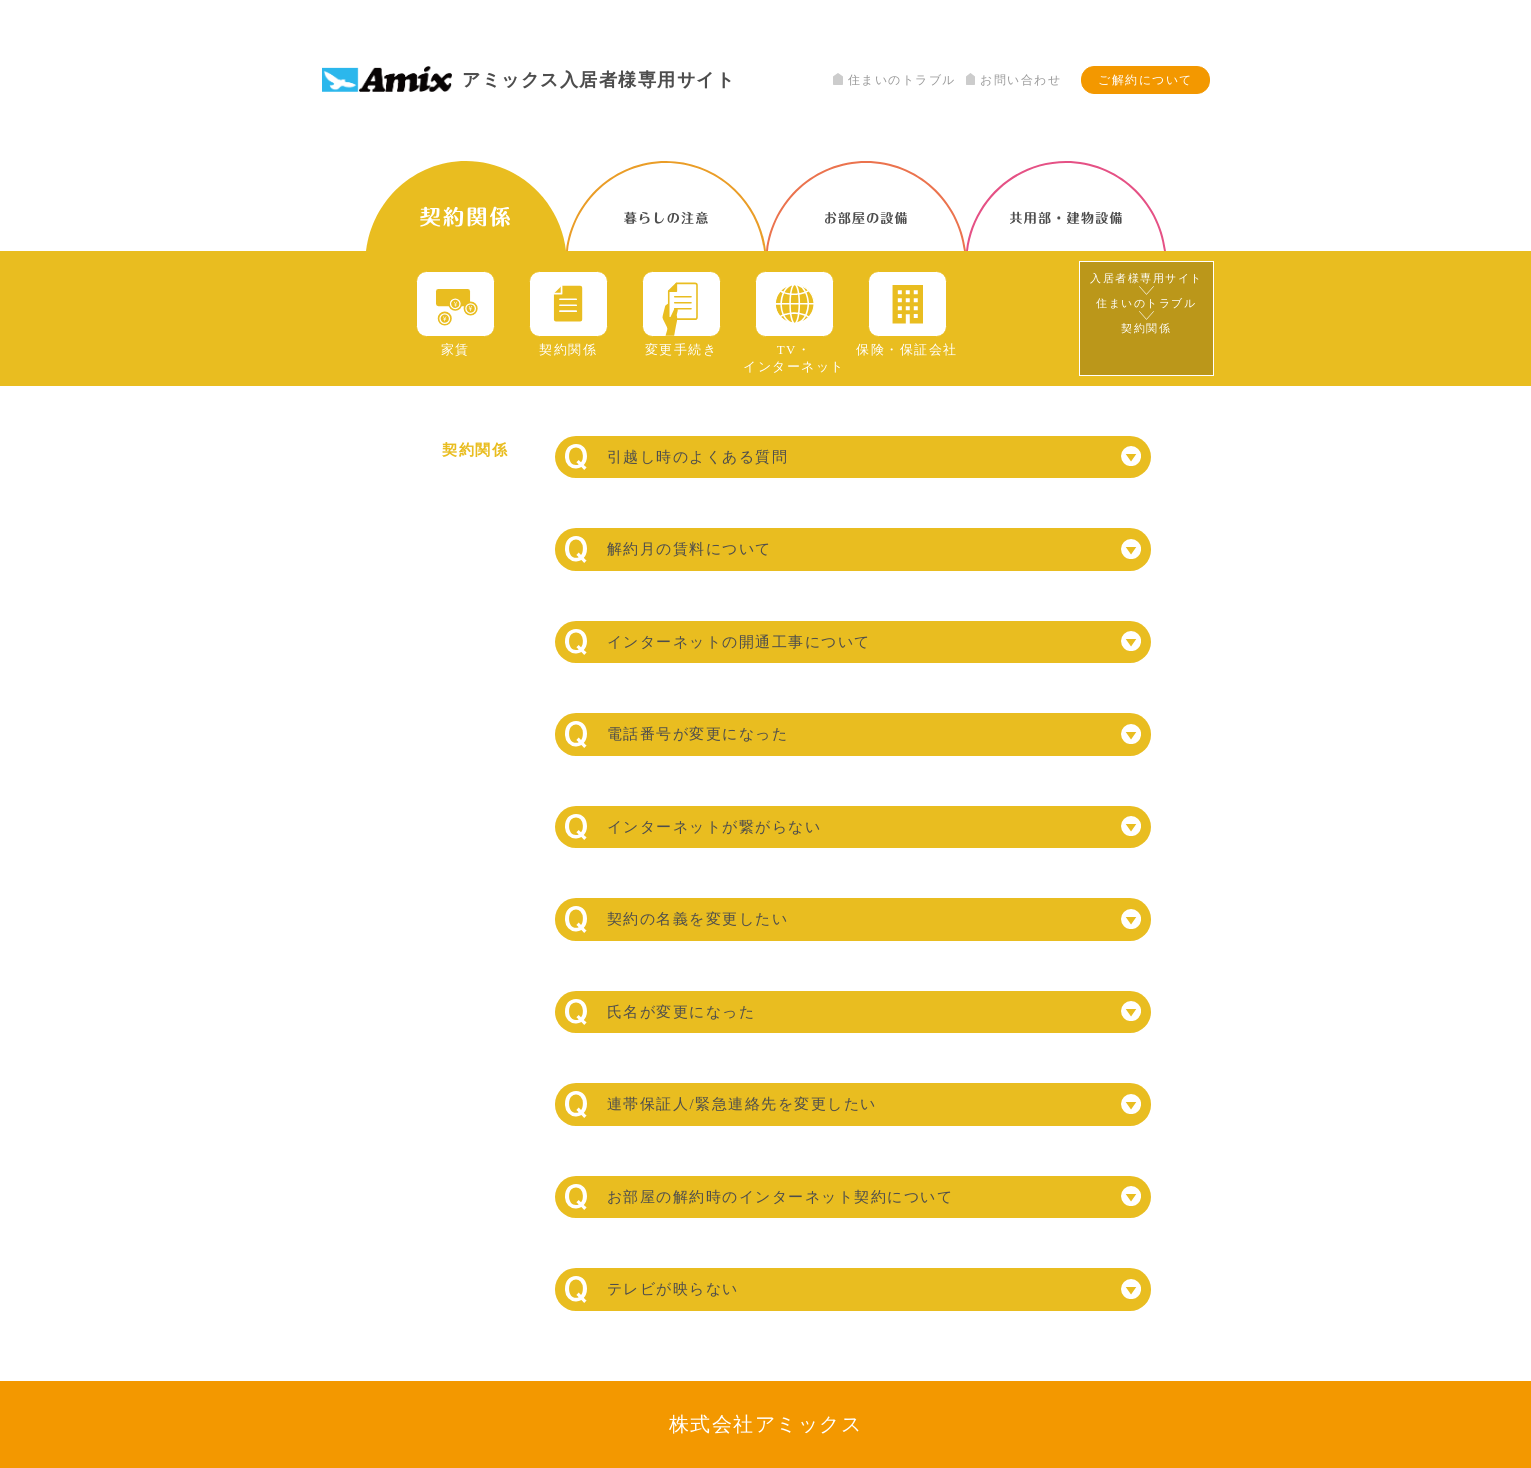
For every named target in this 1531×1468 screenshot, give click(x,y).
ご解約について (1145, 80)
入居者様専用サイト (1146, 278)
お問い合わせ (1013, 80)
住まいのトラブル (894, 80)
